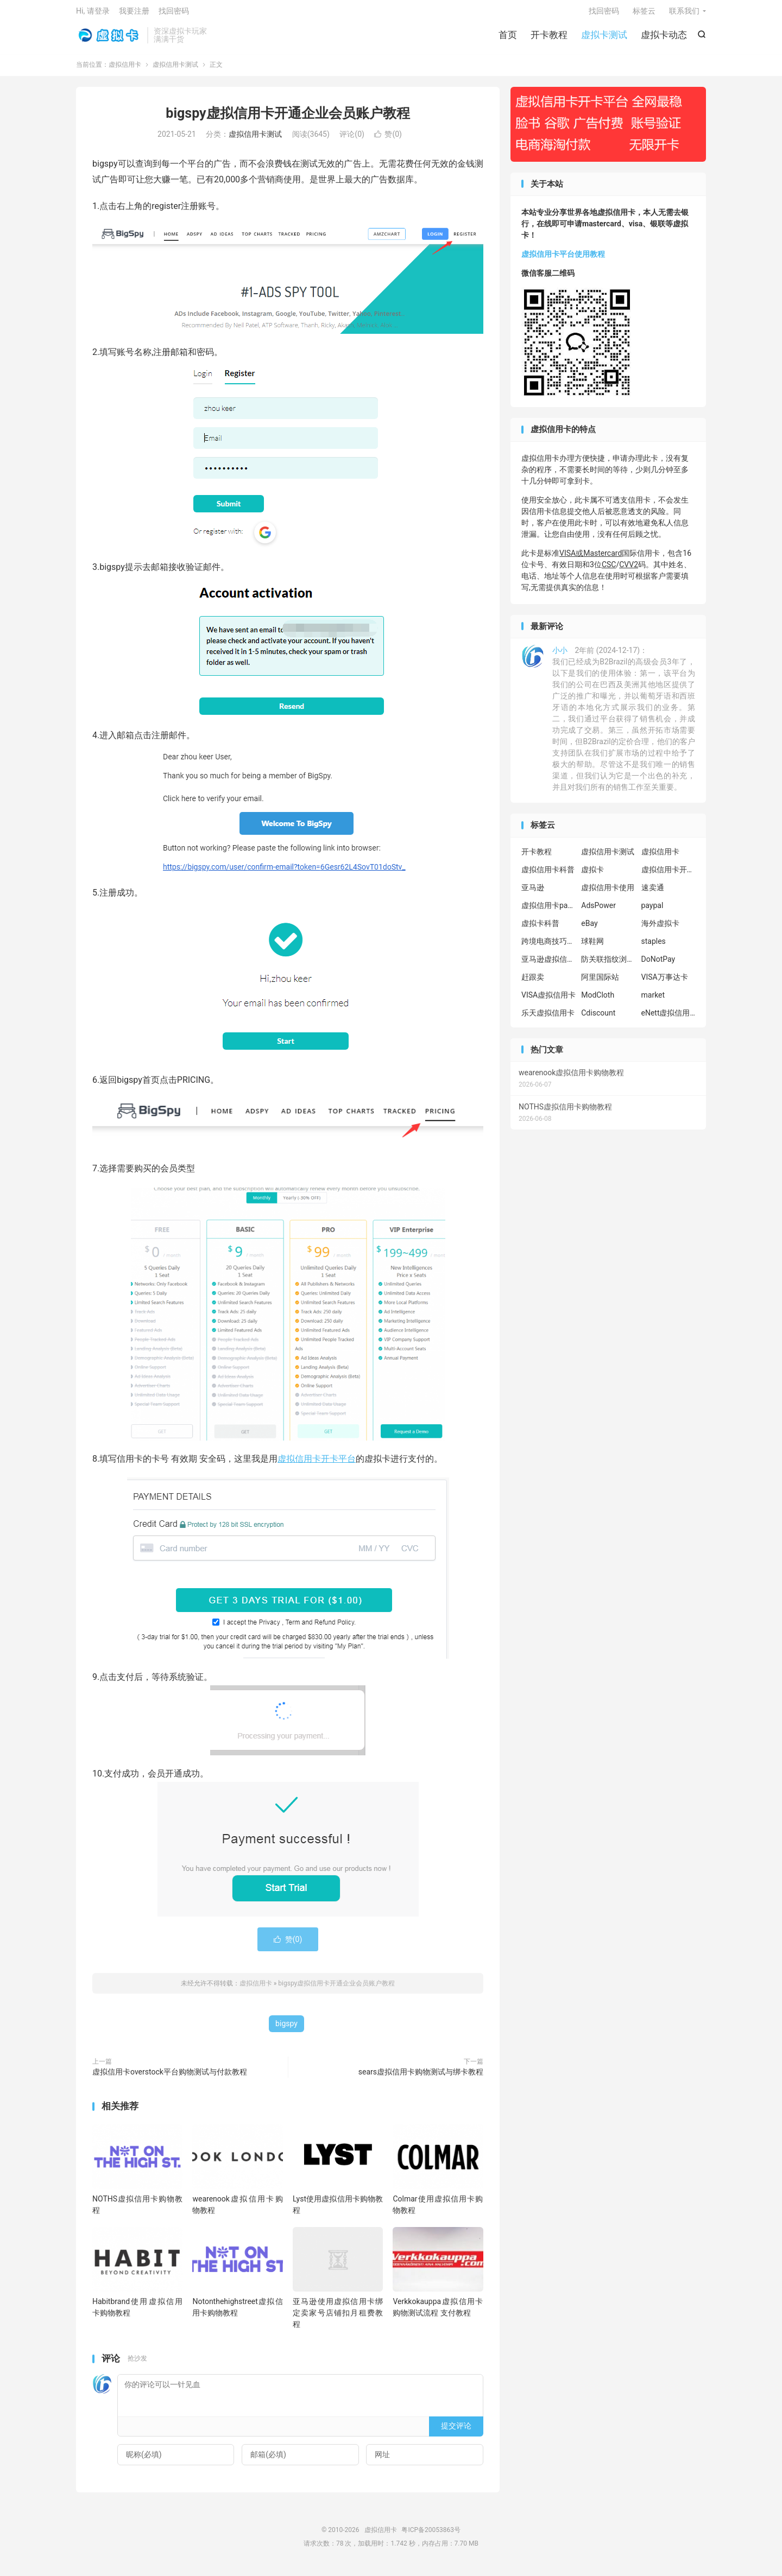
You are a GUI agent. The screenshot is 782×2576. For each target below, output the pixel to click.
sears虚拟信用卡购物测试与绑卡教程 (420, 2077)
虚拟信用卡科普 (548, 875)
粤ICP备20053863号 (431, 2535)
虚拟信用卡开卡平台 (317, 1464)
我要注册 (134, 14)
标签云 (644, 14)
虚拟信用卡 (109, 38)
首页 (508, 38)
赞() (388, 140)
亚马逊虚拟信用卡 (548, 964)
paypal (652, 910)
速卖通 (652, 893)
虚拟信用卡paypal (548, 910)
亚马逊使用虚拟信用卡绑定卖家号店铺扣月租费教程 (338, 2318)
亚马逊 (532, 893)
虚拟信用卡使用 (607, 893)
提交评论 (456, 2431)
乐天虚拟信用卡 (548, 1018)
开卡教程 (549, 38)
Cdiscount (598, 1018)
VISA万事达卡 (664, 982)
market (653, 1000)
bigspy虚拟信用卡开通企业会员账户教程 (287, 118)
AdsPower (598, 910)
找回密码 (604, 14)
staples (653, 946)
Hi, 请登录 (93, 14)
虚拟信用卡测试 (175, 70)
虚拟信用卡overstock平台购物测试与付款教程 (169, 2077)
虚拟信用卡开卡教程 (668, 875)
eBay (589, 928)
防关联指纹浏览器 (608, 964)
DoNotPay (658, 964)
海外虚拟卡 (660, 928)
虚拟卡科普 (540, 928)
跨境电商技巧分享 (548, 946)
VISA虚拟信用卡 (548, 1000)
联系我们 (684, 14)
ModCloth (597, 1000)
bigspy (286, 2029)
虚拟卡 (592, 875)
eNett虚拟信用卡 (668, 1018)
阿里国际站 (600, 982)
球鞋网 (592, 946)
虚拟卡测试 (604, 38)
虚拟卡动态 (664, 38)
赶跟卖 (532, 982)
